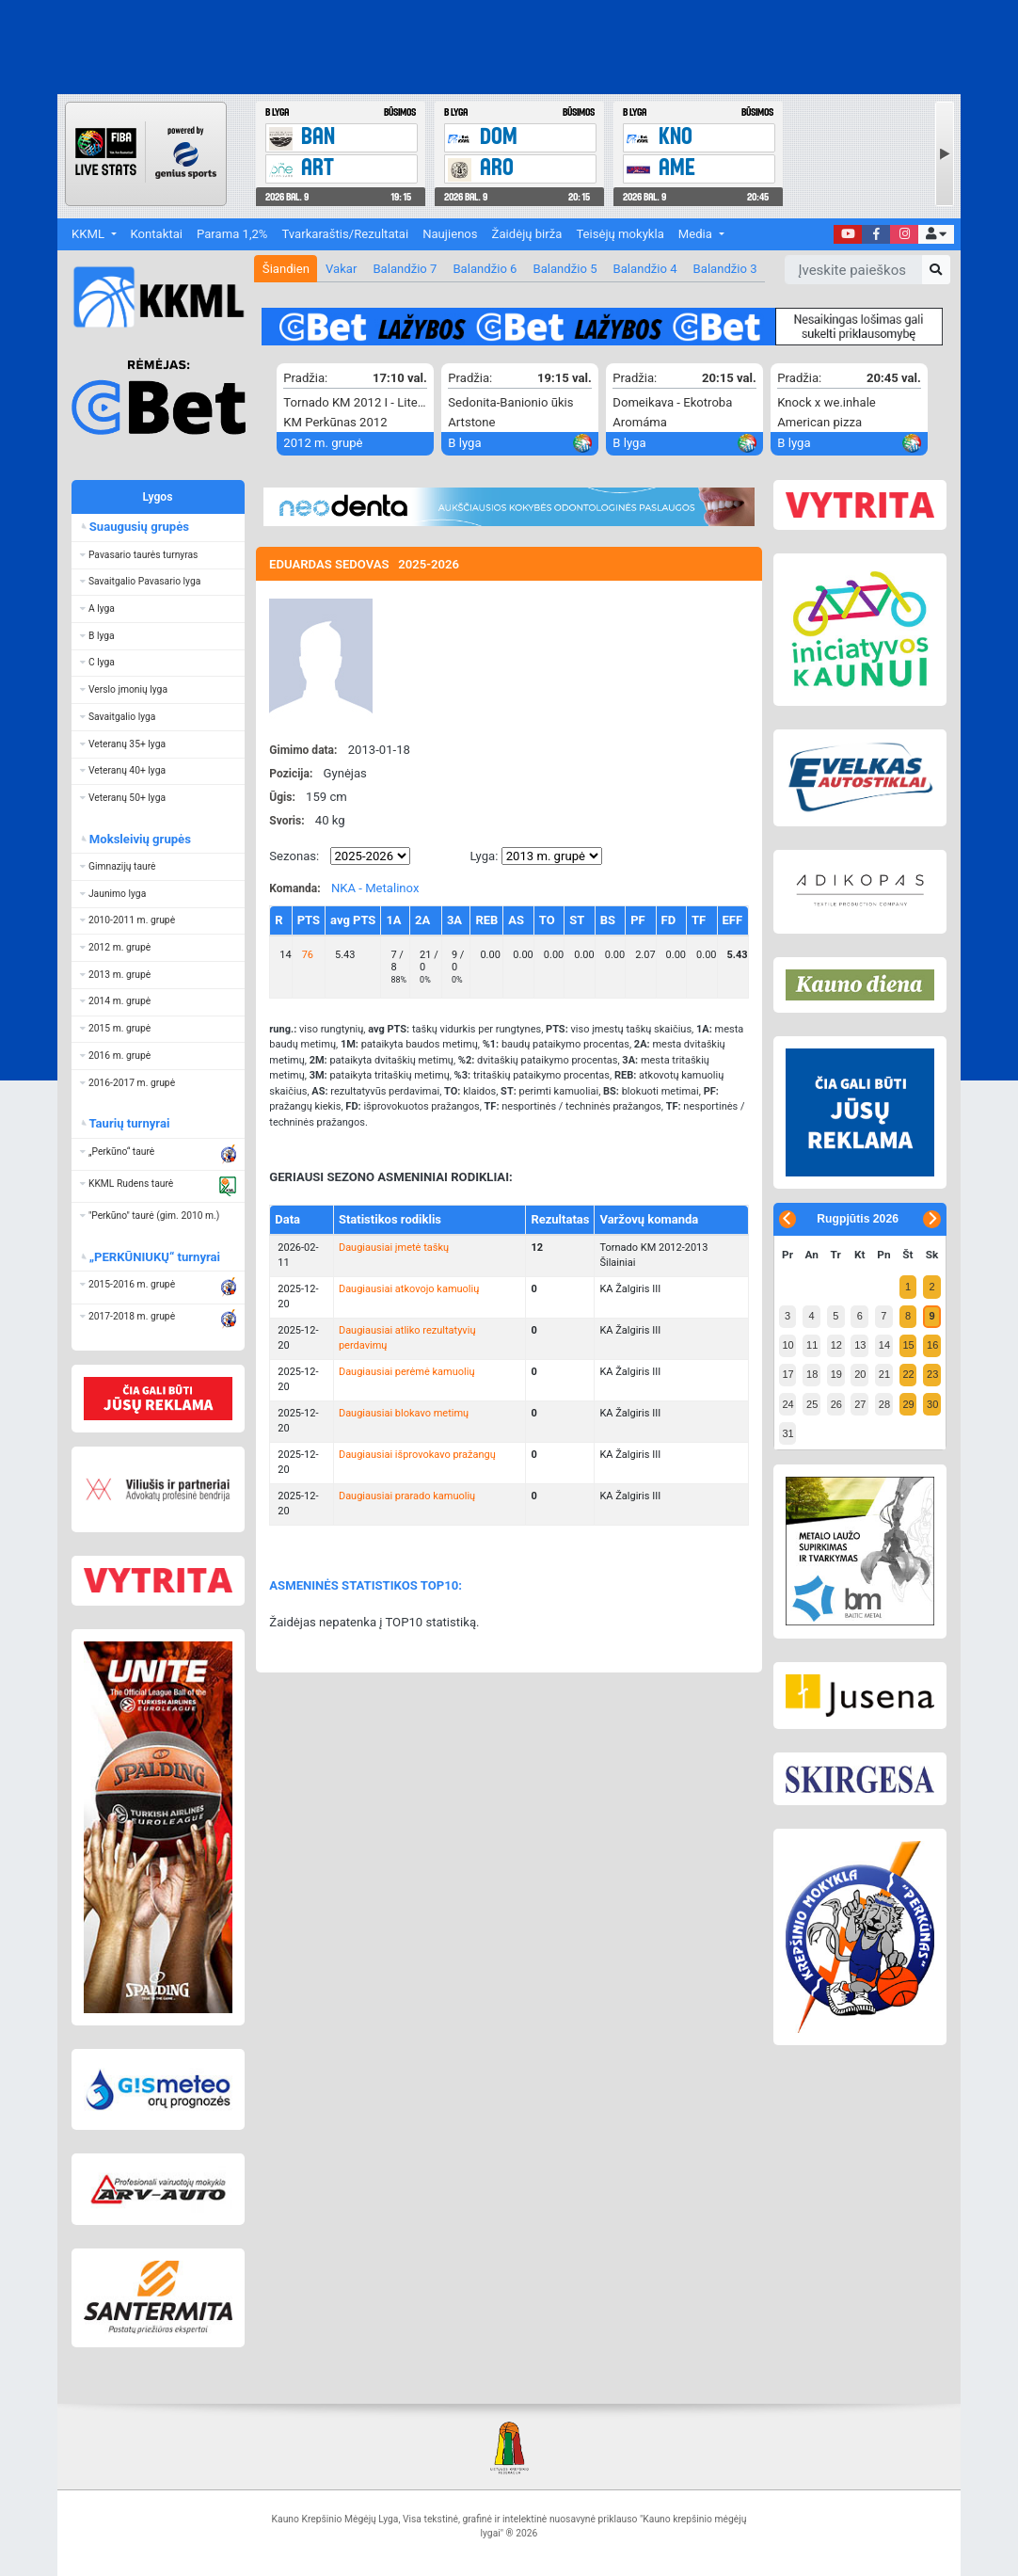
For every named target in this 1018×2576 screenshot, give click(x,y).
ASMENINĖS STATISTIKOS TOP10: (365, 1585)
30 (932, 1404)
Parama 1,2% (232, 234)
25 (812, 1404)
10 (787, 1345)
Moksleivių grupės (139, 839)
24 (787, 1404)
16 (932, 1345)
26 (836, 1404)
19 (836, 1374)
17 (787, 1374)
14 (884, 1345)
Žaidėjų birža (527, 234)
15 (908, 1345)
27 (860, 1404)
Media (696, 234)
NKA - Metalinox (375, 888)
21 (884, 1374)
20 (860, 1374)
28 (884, 1404)
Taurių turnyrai (129, 1123)
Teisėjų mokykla (619, 234)
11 (812, 1345)
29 (908, 1404)
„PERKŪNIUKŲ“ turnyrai (154, 1257)
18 (812, 1374)
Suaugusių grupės (138, 527)
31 (787, 1433)
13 (860, 1345)
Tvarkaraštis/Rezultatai (344, 234)
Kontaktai (157, 234)
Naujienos (449, 234)
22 (908, 1374)
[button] (935, 235)
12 (836, 1345)
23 (932, 1374)
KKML (89, 234)
